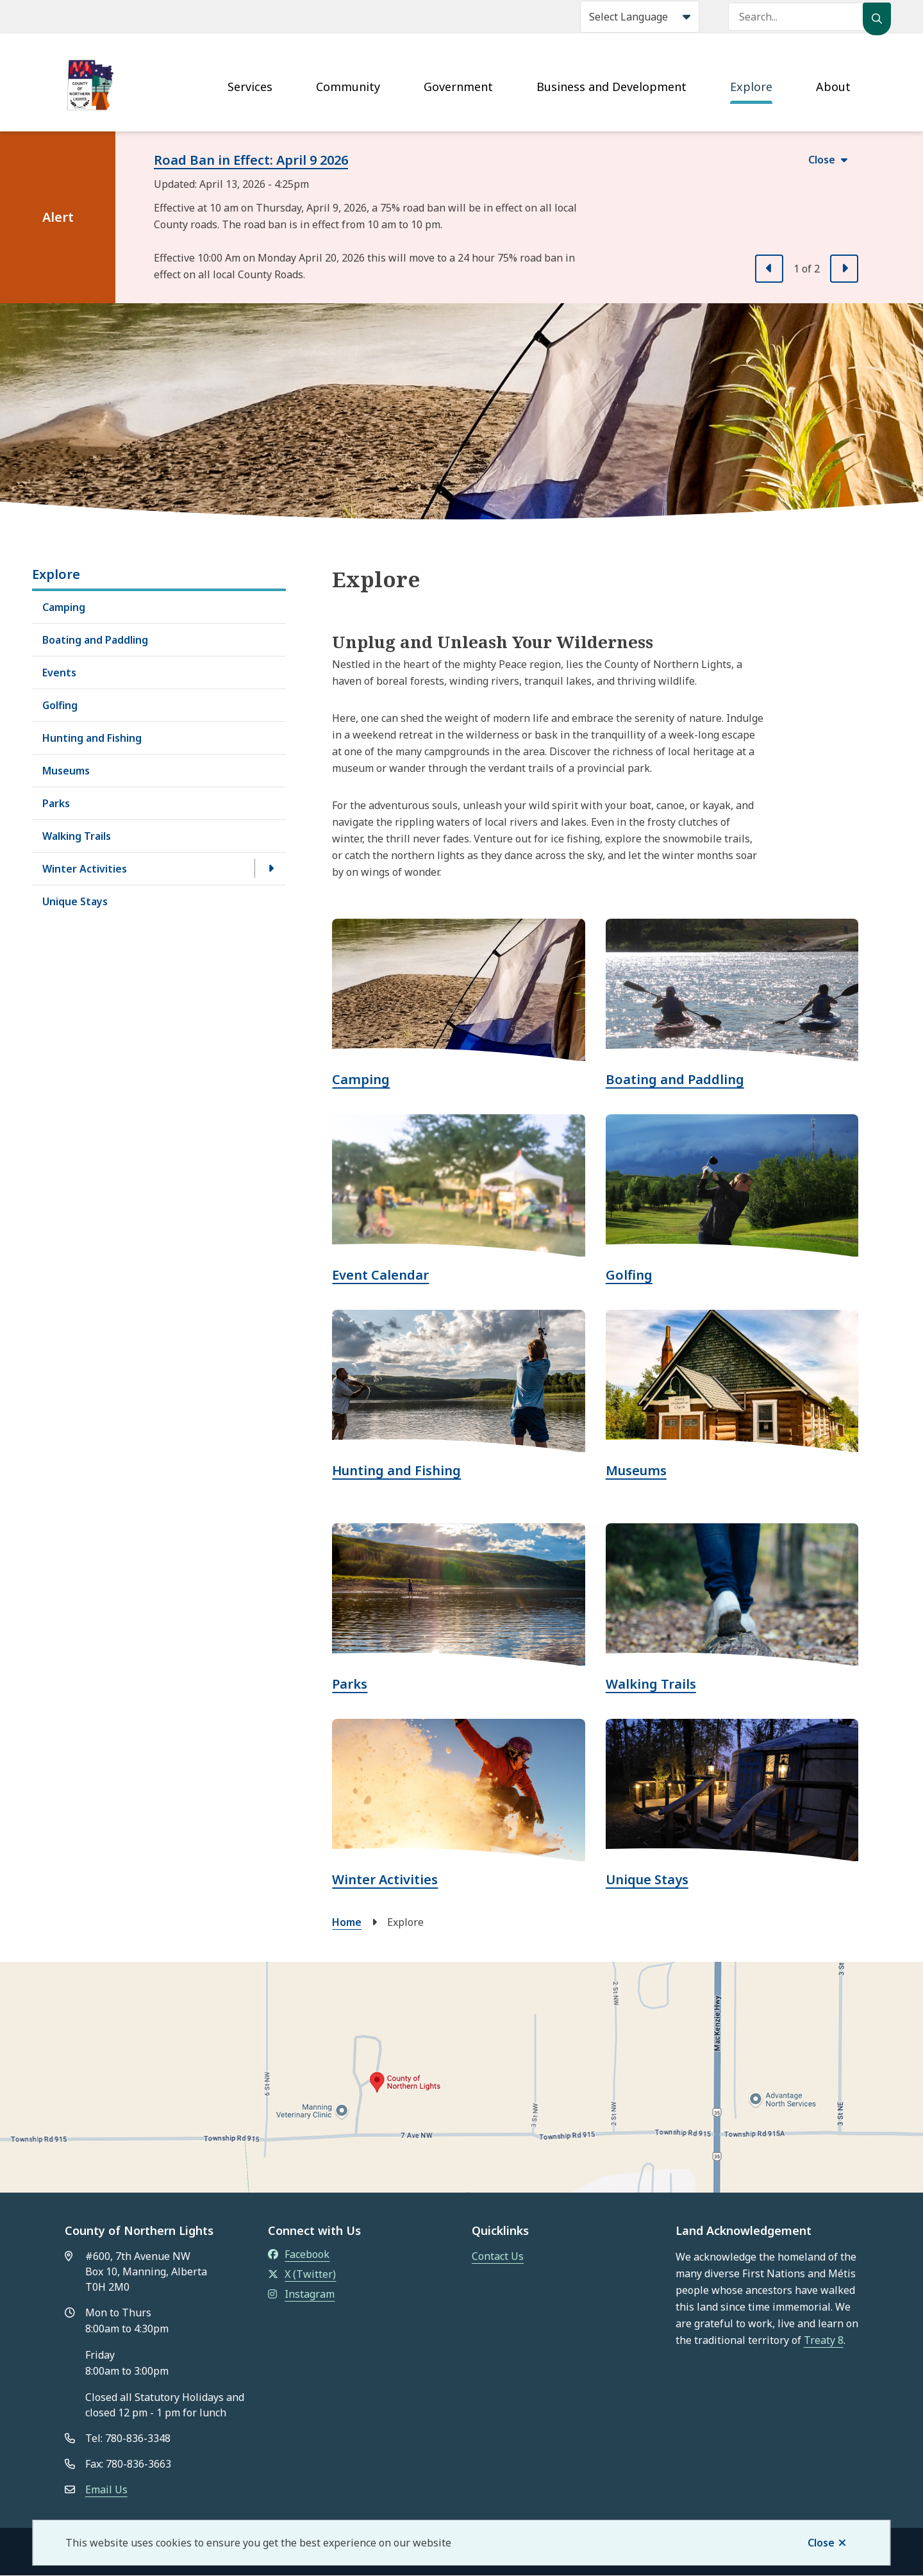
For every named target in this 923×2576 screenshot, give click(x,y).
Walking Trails (76, 836)
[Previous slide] (769, 269)
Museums (66, 771)
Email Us (106, 2489)
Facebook (298, 2254)
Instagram (301, 2294)
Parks (56, 803)
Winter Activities (84, 869)
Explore (751, 86)
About (833, 86)
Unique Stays (75, 901)
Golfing (60, 705)
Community (348, 86)
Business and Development (611, 86)
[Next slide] (844, 269)
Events (59, 672)
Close (821, 2543)
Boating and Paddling (95, 640)
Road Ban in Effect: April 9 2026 (251, 160)
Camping (63, 607)
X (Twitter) (302, 2274)
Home (347, 1922)
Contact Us (498, 2256)
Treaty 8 (824, 2340)
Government (458, 86)
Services (250, 86)
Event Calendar (380, 1275)
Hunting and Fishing (92, 738)
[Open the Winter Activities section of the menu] (270, 868)
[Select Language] (639, 17)
